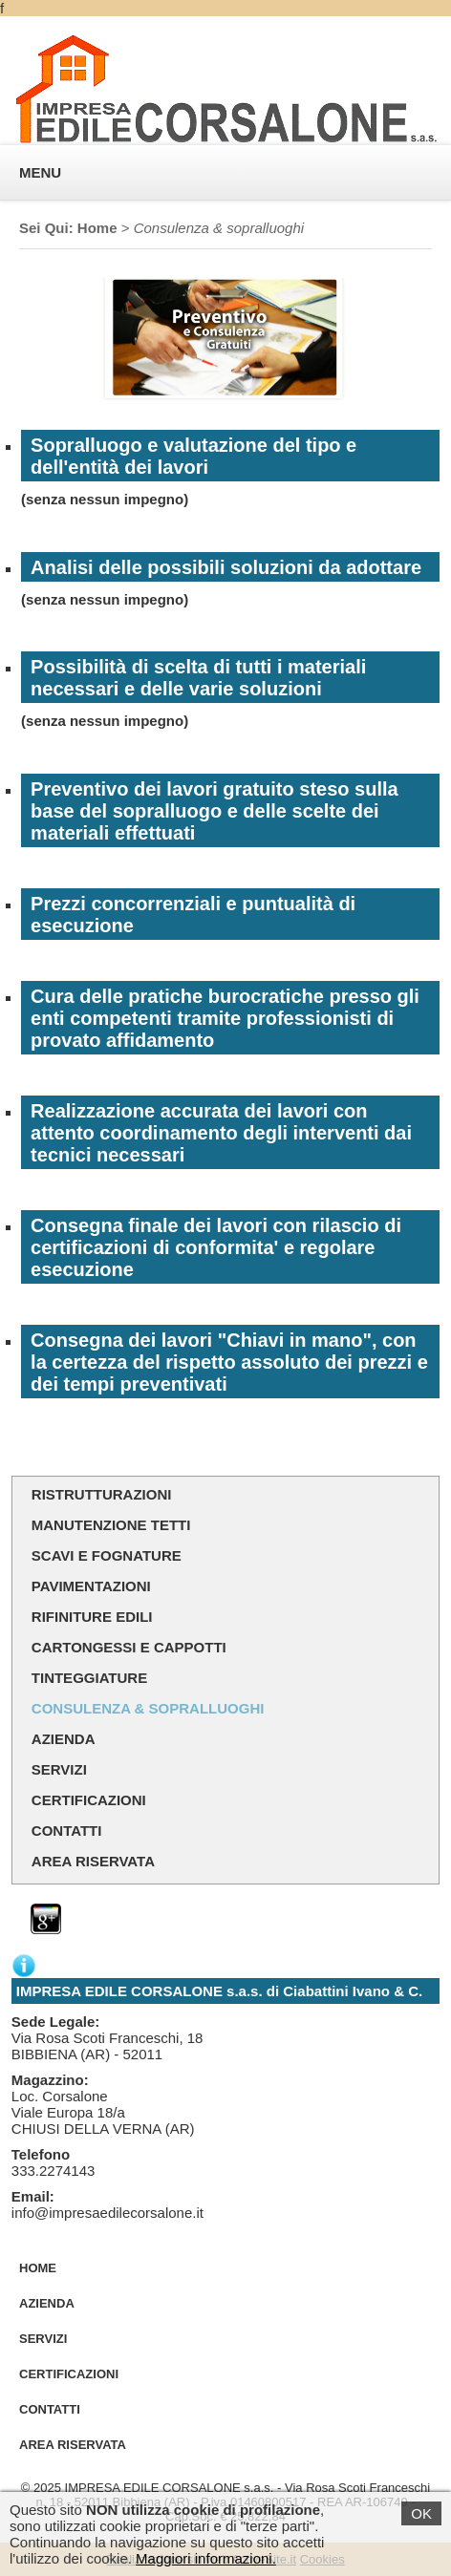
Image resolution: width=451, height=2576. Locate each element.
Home (97, 228)
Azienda (64, 1739)
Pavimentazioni (91, 1586)
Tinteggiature (89, 1678)
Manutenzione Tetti (111, 1525)
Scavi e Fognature (107, 1555)
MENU (40, 172)
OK (421, 2513)
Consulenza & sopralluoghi (148, 1708)
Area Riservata (93, 1861)
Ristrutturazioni (102, 1494)
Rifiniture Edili (92, 1616)
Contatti (67, 1830)
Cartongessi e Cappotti (129, 1647)
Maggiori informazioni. (206, 2558)
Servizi (59, 1769)
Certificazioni (89, 1800)
